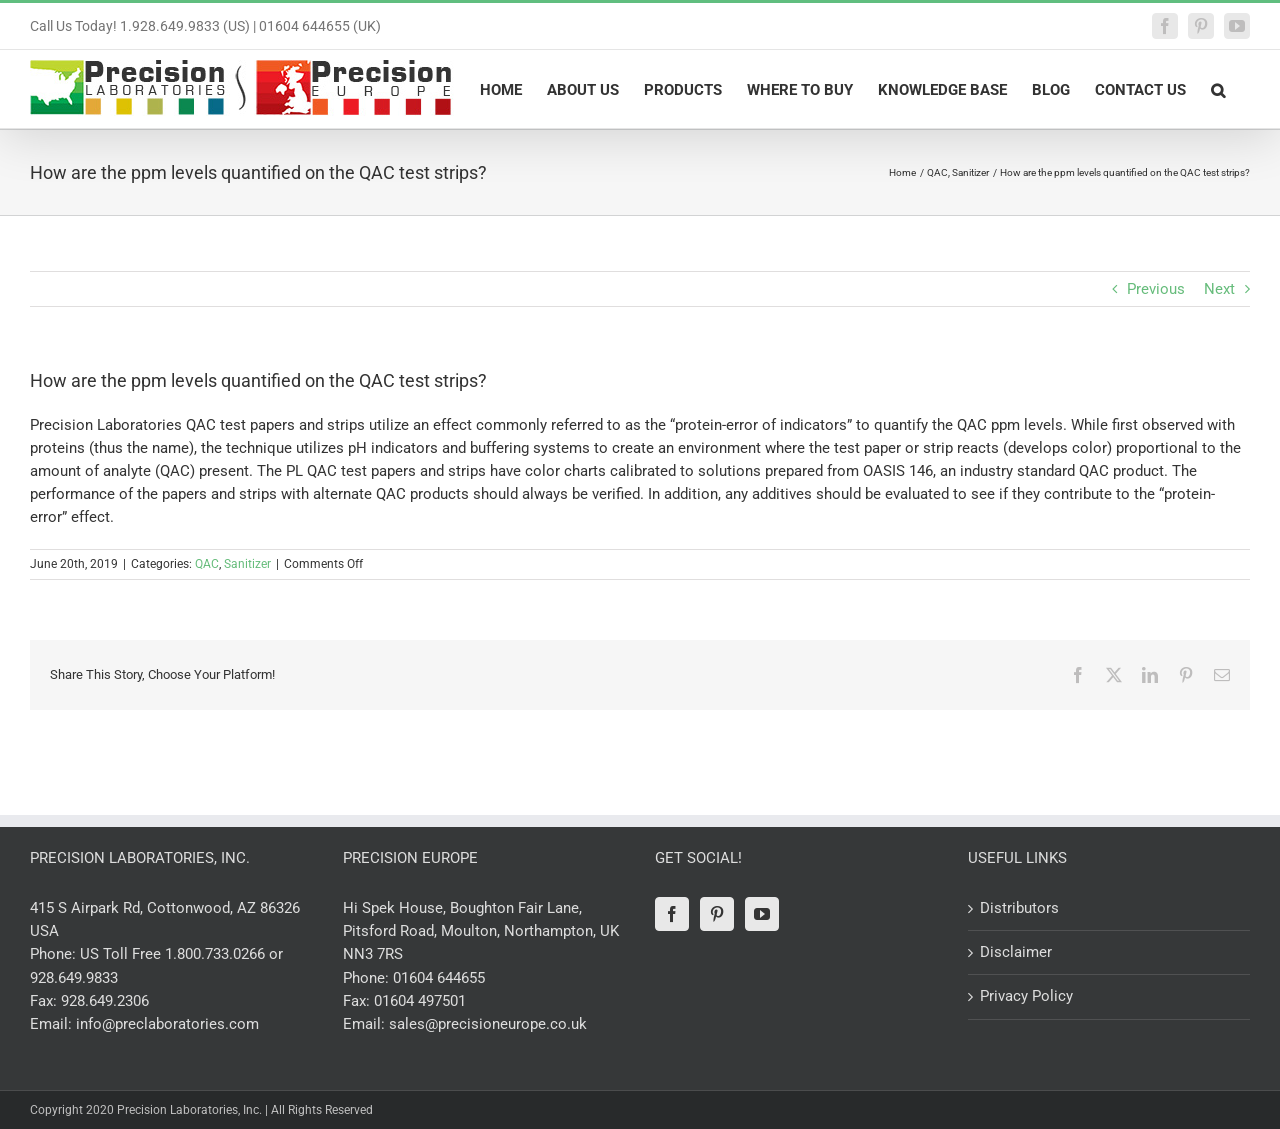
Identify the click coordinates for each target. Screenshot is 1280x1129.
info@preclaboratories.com (167, 1024)
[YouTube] (762, 914)
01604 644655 (439, 978)
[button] (1218, 89)
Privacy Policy (1026, 996)
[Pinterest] (717, 914)
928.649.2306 (105, 1001)
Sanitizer (247, 564)
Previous (1156, 289)
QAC (207, 564)
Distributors (1019, 908)
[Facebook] (672, 914)
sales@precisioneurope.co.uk (488, 1024)
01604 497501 (420, 1001)
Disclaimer (1016, 952)
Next (1219, 289)
